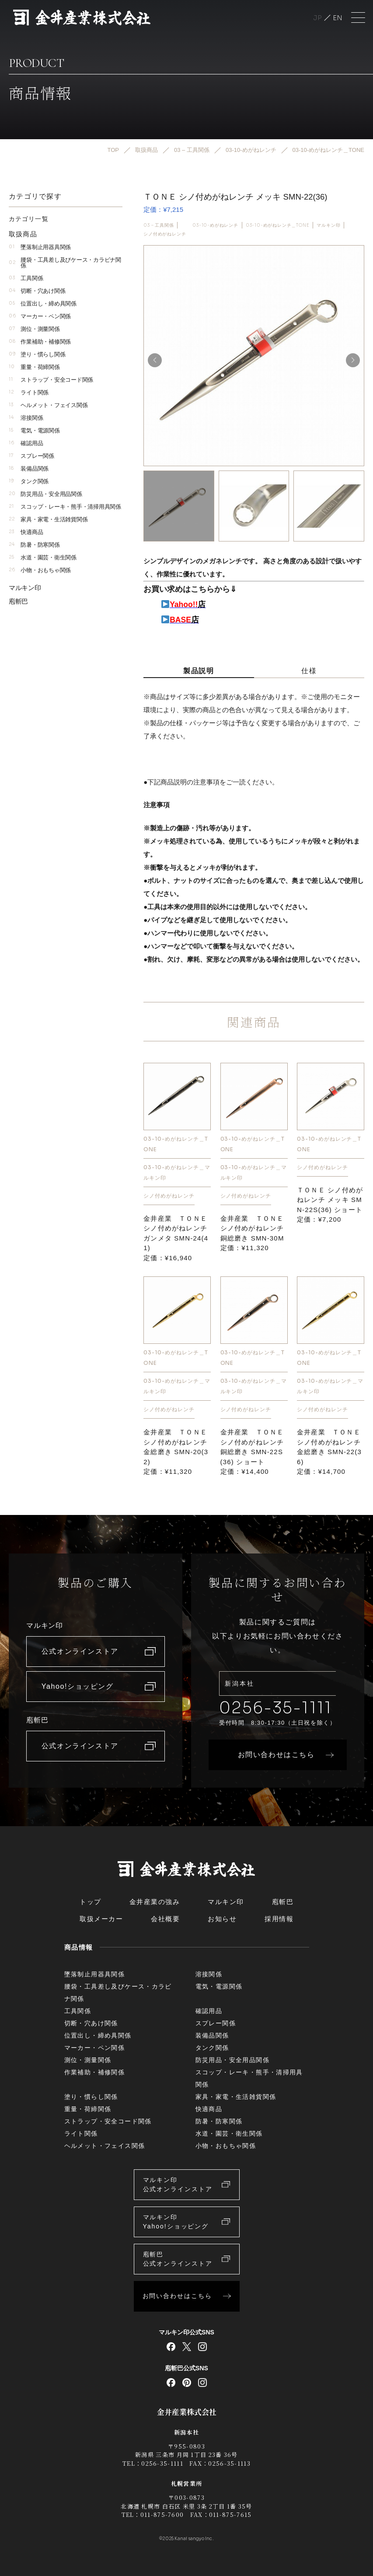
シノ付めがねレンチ (164, 234)
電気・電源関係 (34, 430)
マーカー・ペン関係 (40, 316)
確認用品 (26, 442)
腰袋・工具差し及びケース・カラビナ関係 (65, 262)
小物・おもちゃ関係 (40, 569)
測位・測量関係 (34, 328)
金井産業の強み (154, 1901)
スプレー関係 (31, 455)
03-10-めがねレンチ (215, 225)
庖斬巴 (18, 600)
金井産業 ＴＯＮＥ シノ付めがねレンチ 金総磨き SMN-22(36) (329, 1451)
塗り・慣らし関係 (37, 354)
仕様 (309, 670)
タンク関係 (29, 481)
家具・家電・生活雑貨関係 (48, 519)
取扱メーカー (101, 1918)
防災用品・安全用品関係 (45, 493)
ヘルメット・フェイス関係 (48, 404)
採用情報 (279, 1918)
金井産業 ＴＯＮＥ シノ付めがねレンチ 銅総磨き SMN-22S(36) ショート (252, 1451)
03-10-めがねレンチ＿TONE (278, 225)
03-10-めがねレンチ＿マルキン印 (176, 1172)
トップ (90, 1901)
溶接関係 (26, 417)
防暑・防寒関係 (34, 544)
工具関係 (26, 277)
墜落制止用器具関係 (40, 246)
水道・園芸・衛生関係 (43, 557)
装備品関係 (29, 468)
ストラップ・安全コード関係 (51, 379)
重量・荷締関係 (34, 366)
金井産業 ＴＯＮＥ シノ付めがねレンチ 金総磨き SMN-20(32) (175, 1451)
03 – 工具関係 (158, 225)
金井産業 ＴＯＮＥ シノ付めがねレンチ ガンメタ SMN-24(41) (175, 1237)
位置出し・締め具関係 (43, 303)
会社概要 (165, 1918)
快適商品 (26, 531)
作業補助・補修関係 (40, 341)
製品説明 (198, 670)
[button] (353, 360)
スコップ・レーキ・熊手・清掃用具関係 (65, 506)
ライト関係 (29, 392)
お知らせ (222, 1918)
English (337, 17)
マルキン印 (328, 225)
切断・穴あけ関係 (37, 290)
